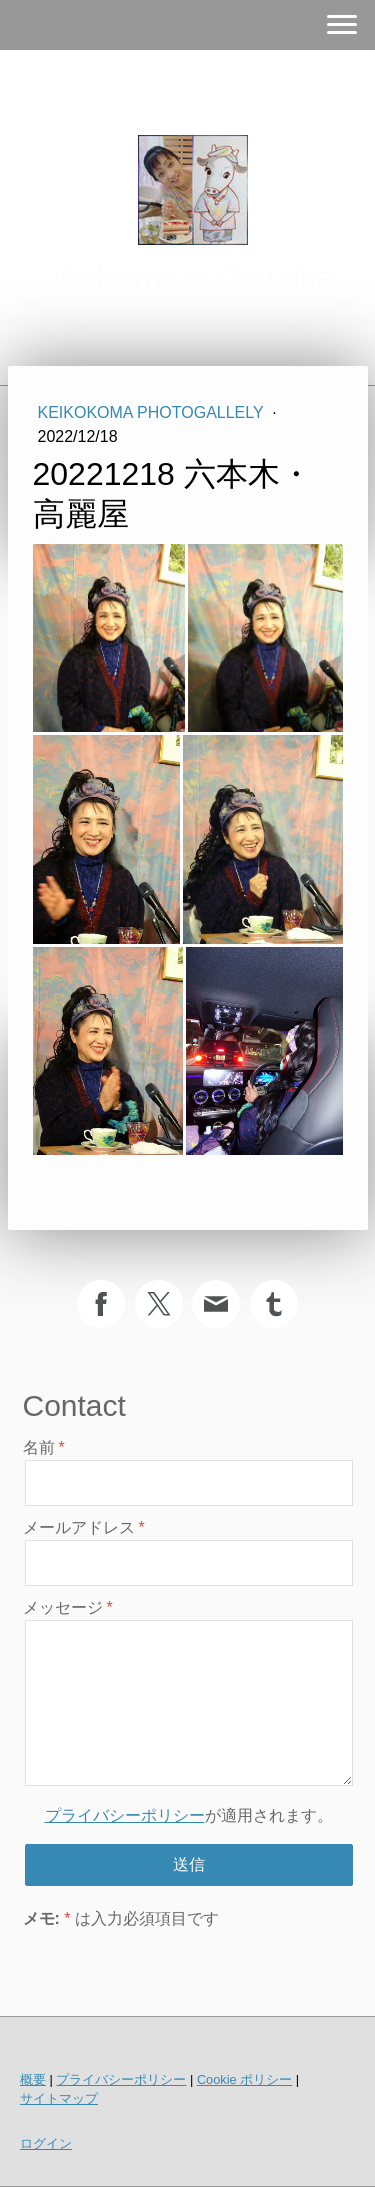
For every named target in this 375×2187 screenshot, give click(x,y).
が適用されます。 (189, 1815)
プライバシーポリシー (125, 1815)
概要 (33, 2079)
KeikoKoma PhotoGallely (153, 412)
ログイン (46, 2143)
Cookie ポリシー (244, 2079)
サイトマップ (59, 2098)
